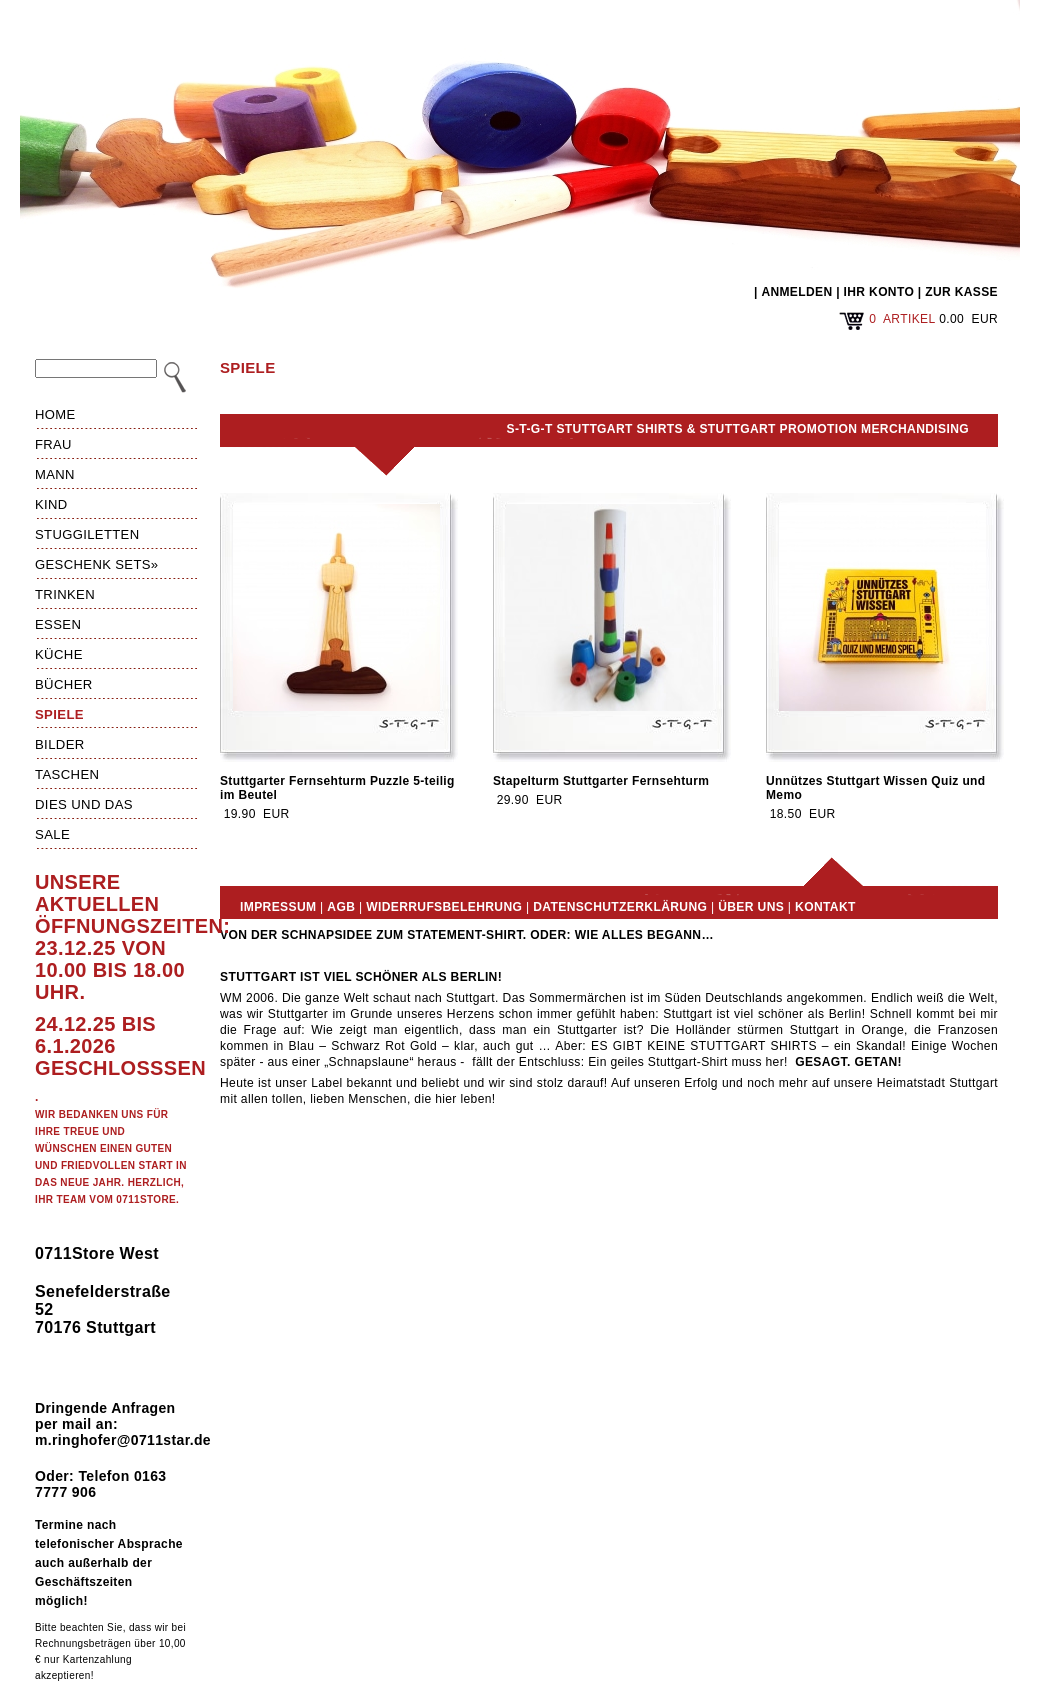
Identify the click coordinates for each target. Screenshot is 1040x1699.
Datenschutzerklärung (620, 907)
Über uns (751, 907)
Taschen (67, 774)
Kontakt (825, 907)
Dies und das (84, 804)
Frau (53, 444)
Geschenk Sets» (97, 564)
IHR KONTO (879, 292)
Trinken (65, 594)
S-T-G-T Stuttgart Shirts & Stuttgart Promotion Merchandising (738, 429)
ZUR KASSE (961, 292)
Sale (52, 834)
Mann (55, 474)
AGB (341, 907)
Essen (58, 624)
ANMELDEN (796, 292)
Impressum (278, 907)
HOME (55, 414)
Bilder (60, 744)
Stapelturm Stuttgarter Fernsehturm (601, 781)
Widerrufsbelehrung (444, 907)
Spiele (59, 714)
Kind (51, 504)
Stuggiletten (87, 534)
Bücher (64, 684)
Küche (59, 654)
